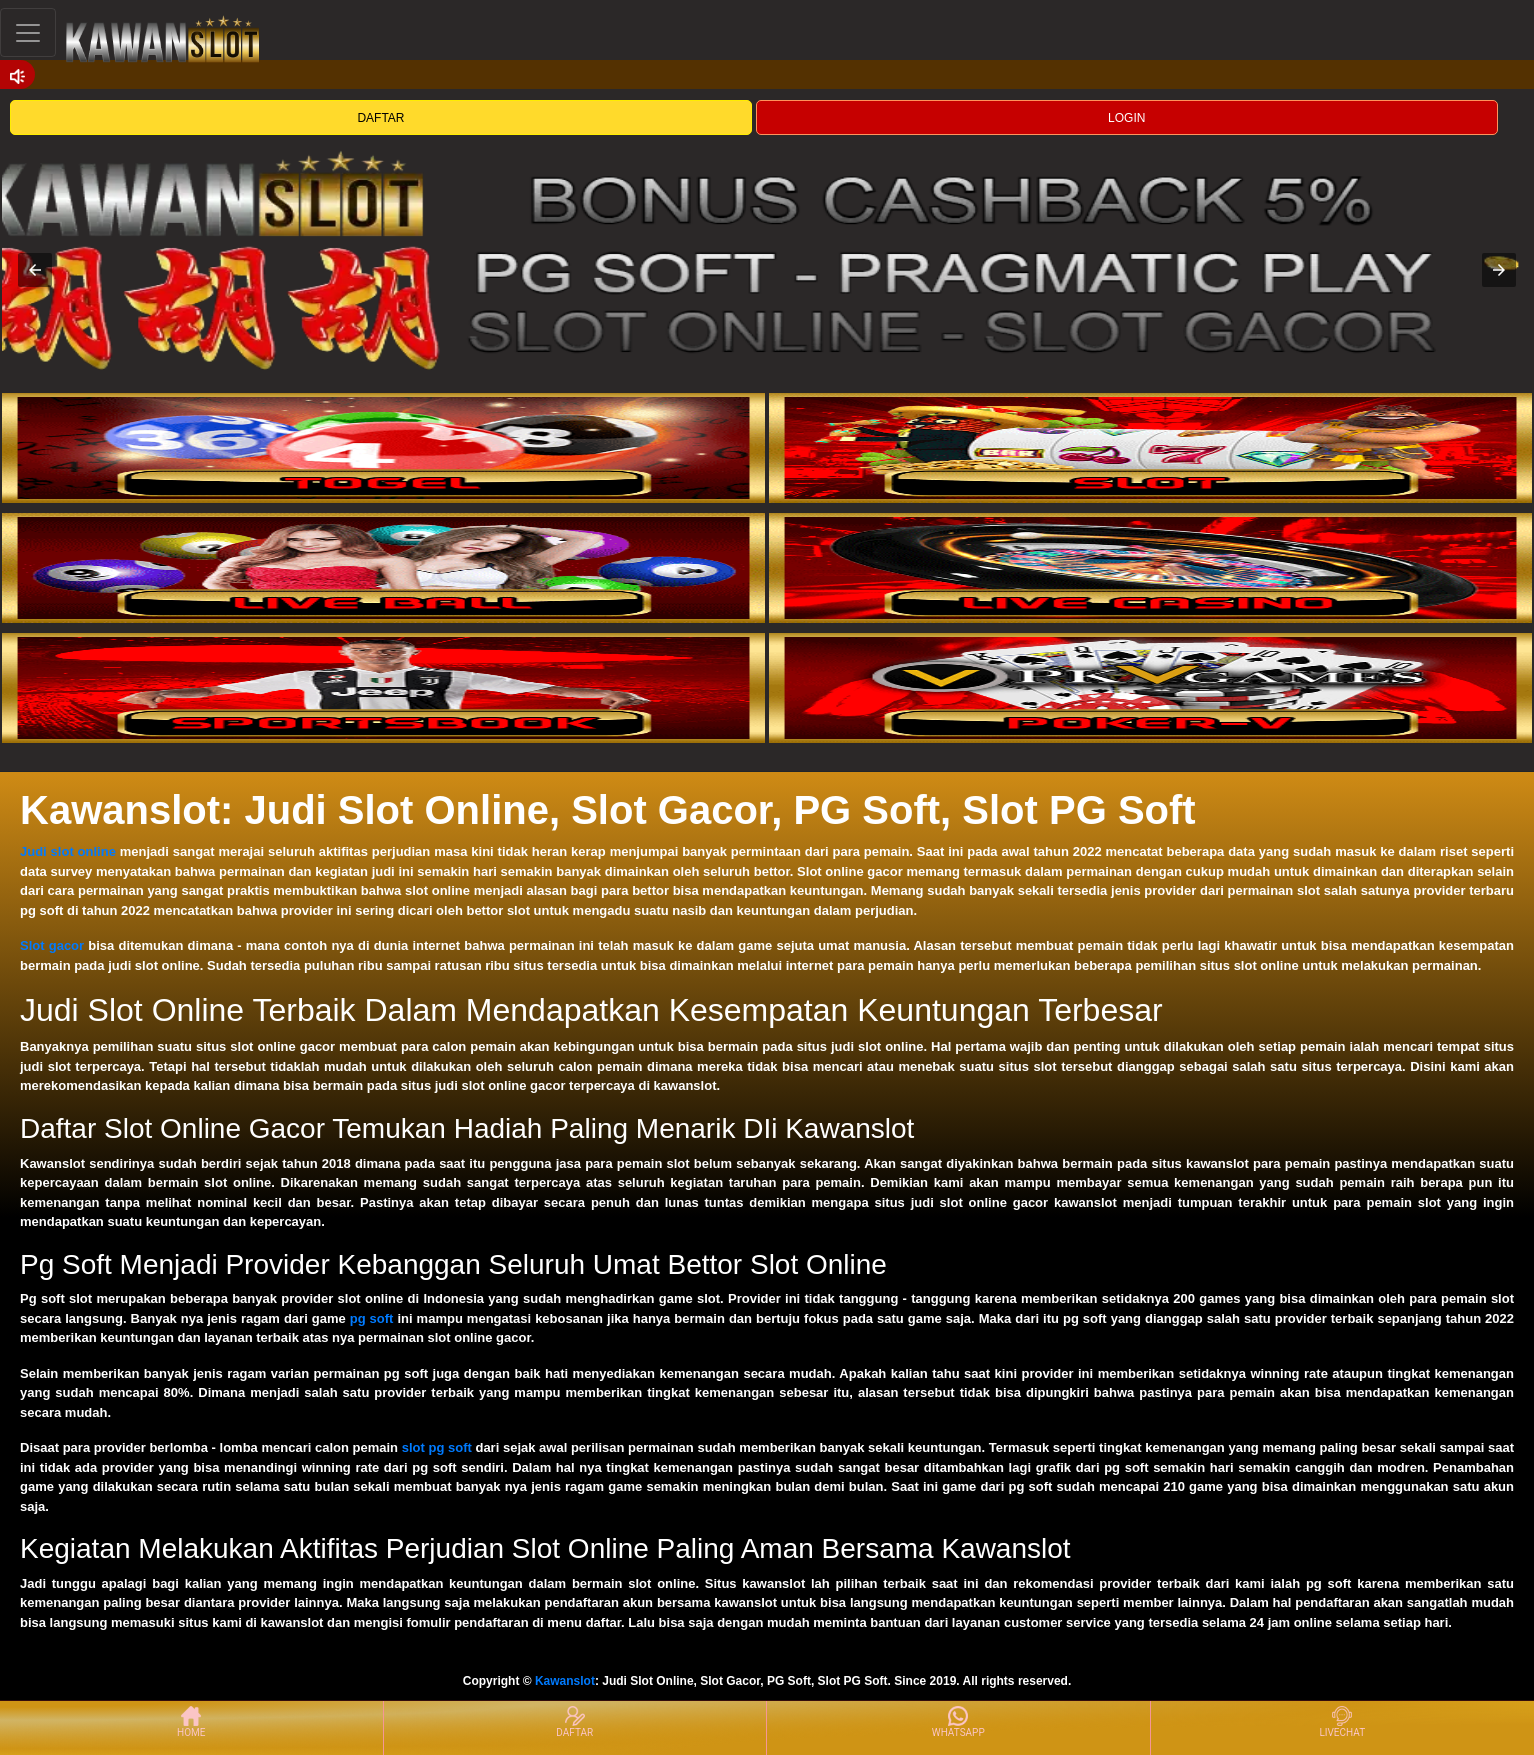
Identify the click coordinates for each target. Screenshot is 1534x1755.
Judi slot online (68, 851)
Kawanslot (565, 1681)
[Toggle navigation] (28, 32)
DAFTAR (380, 118)
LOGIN (1126, 118)
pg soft (372, 1318)
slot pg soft (437, 1447)
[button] (35, 270)
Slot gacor (52, 945)
